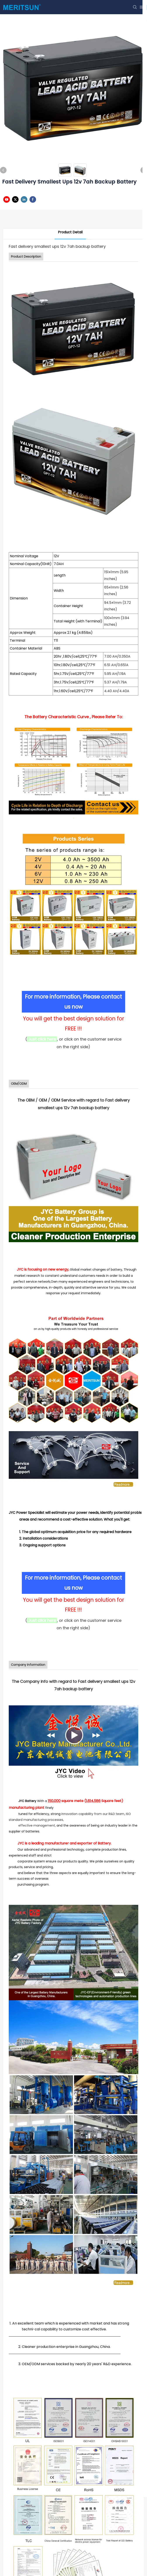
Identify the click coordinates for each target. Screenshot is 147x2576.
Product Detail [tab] (70, 232)
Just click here (42, 1039)
